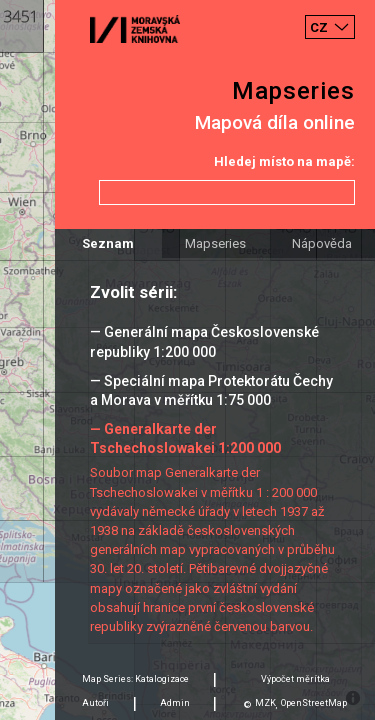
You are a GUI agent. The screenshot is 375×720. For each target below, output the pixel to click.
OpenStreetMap (314, 703)
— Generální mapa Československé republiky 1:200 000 (204, 341)
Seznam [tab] (108, 243)
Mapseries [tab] (215, 243)
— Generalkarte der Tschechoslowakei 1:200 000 (185, 438)
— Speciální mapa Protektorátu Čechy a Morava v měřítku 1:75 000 (211, 390)
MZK (265, 703)
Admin (175, 703)
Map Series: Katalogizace (135, 679)
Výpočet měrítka (295, 679)
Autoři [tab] (95, 703)
